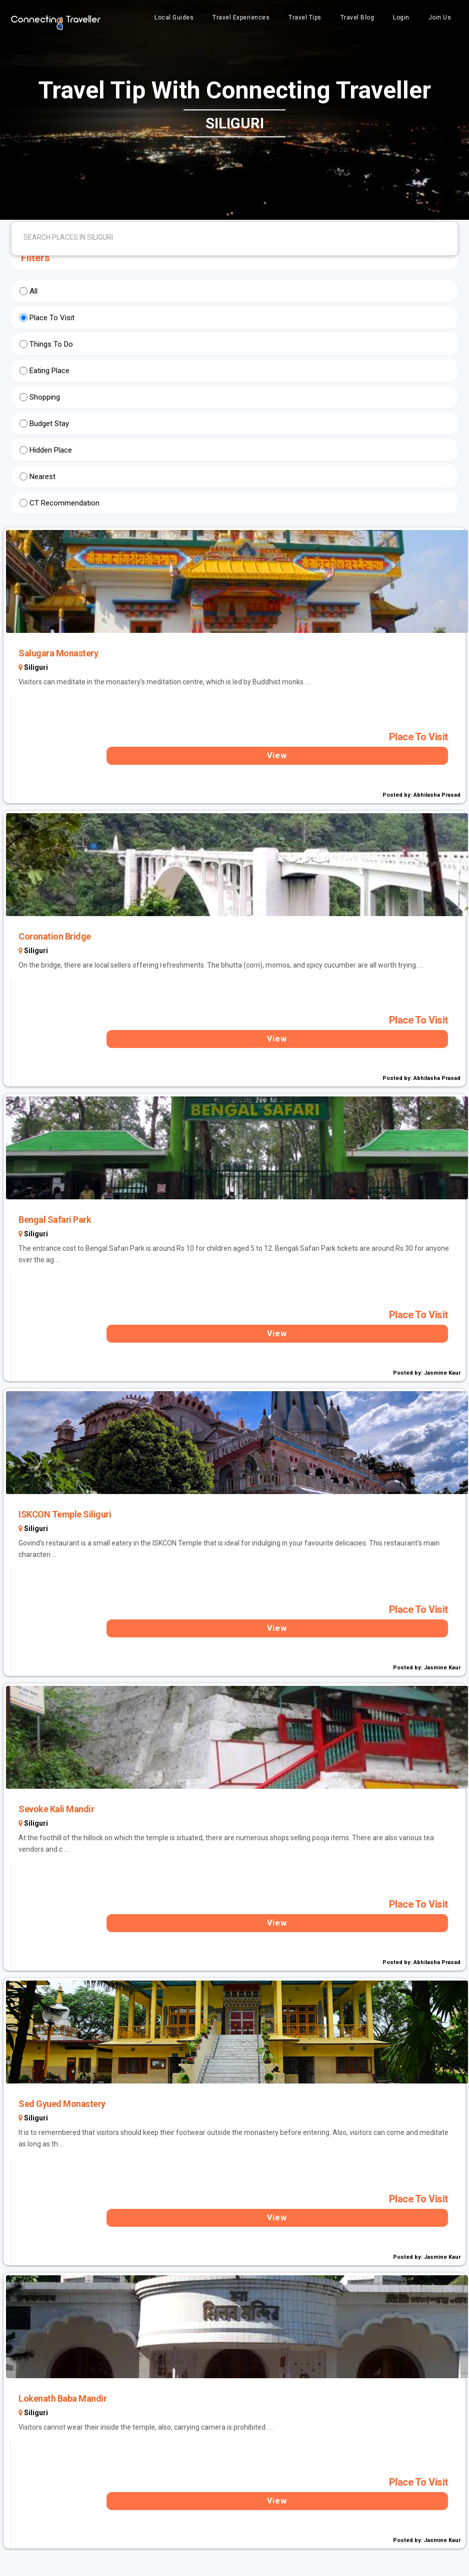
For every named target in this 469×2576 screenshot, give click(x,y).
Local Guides (174, 17)
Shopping (45, 397)
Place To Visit (52, 317)
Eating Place (50, 370)
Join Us (440, 17)
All (34, 291)
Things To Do (51, 344)
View (277, 755)
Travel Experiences (241, 17)
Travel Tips (305, 17)
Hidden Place (51, 450)
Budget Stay (49, 423)
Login (401, 17)
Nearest (43, 476)
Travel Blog (357, 17)
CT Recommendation (65, 503)
